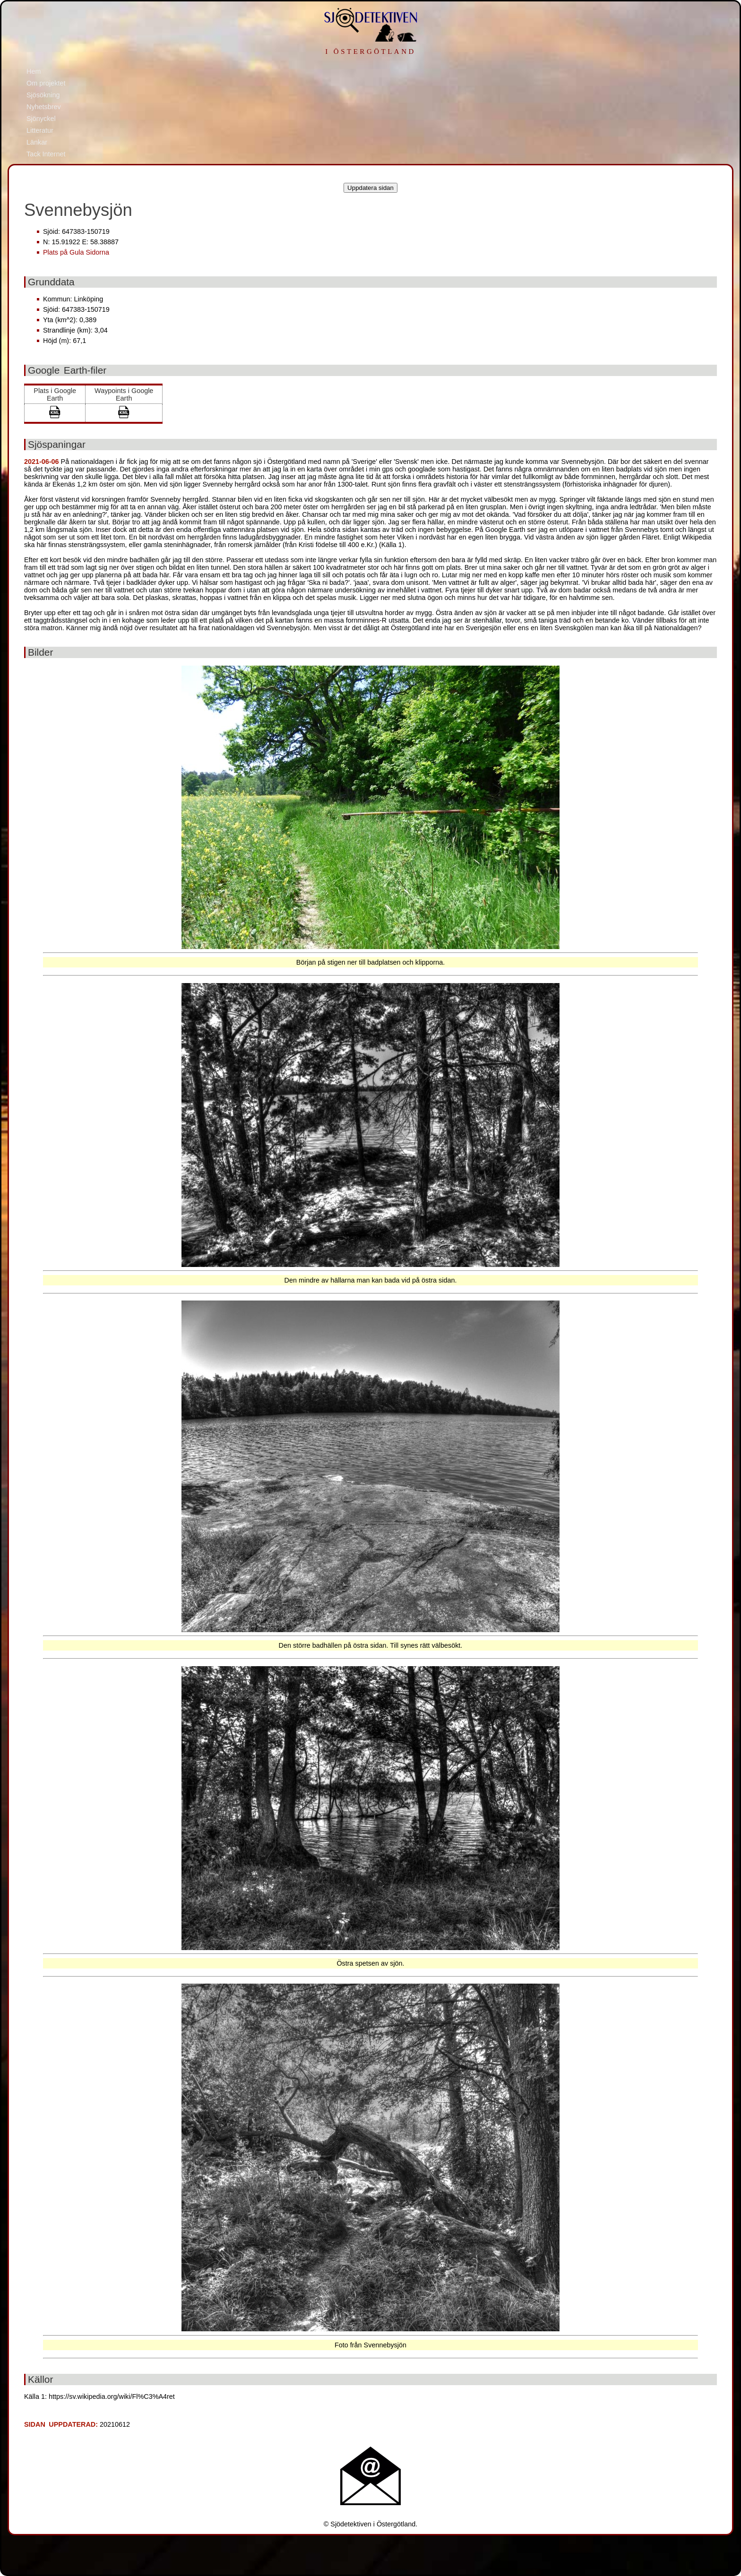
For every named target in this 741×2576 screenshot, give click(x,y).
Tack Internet (45, 154)
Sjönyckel (41, 118)
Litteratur (39, 130)
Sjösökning (43, 95)
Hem (33, 71)
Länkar (36, 142)
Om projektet (45, 83)
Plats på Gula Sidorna (76, 252)
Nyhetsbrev (43, 107)
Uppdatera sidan (370, 187)
